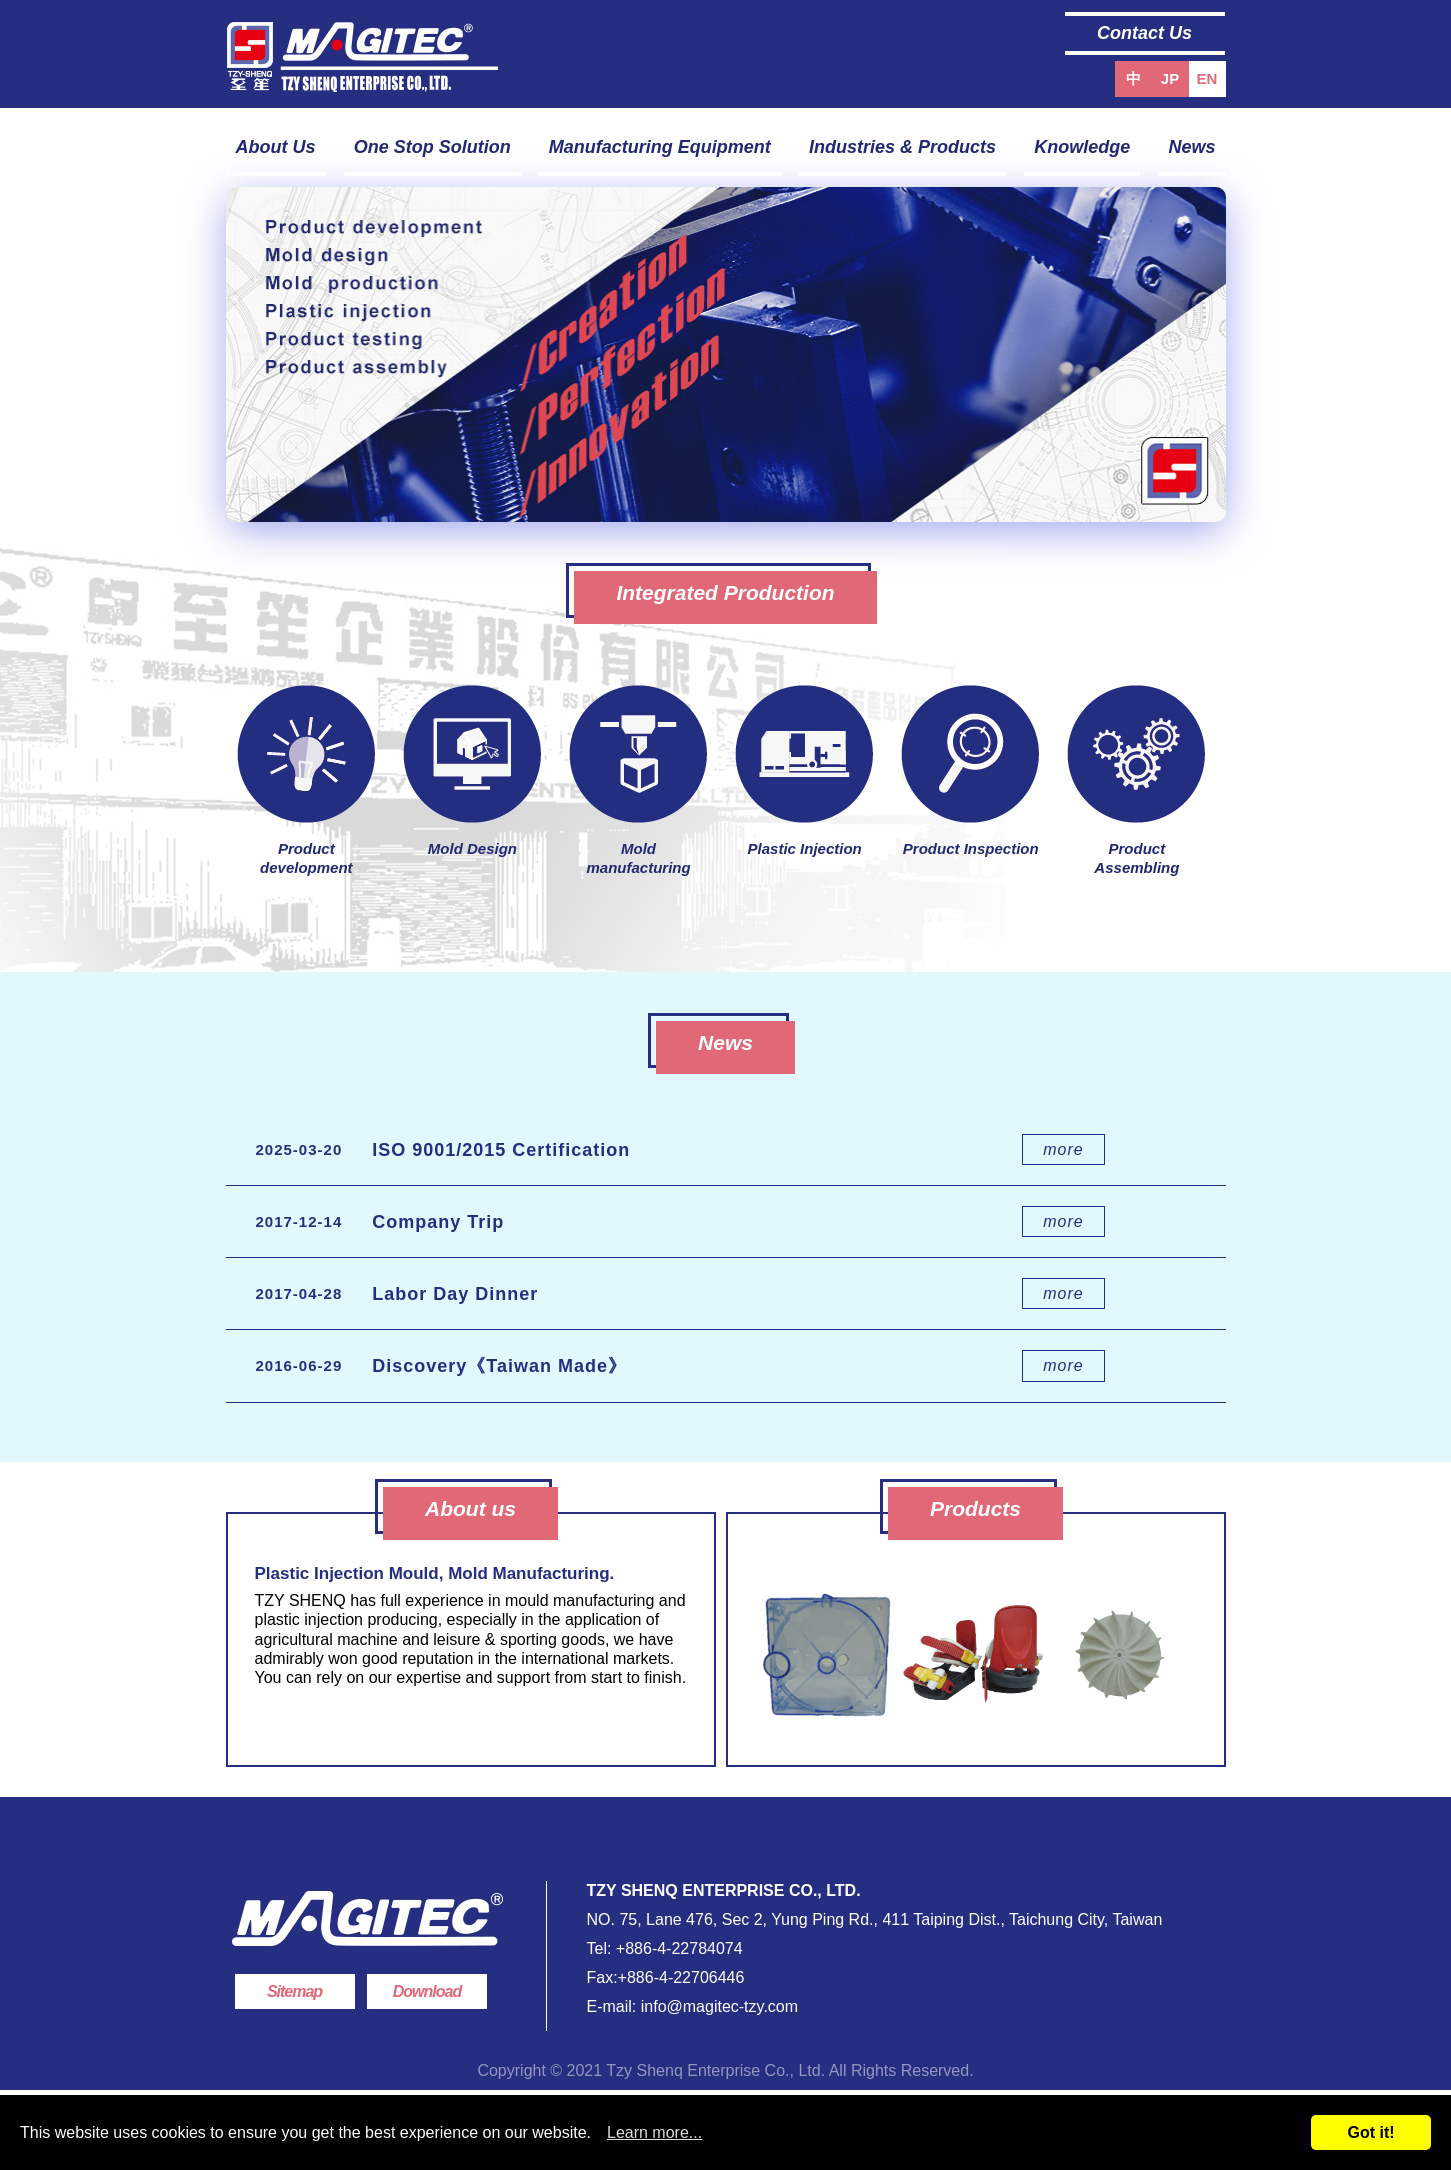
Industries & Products (902, 147)
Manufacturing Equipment (660, 147)
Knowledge (1082, 147)
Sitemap (294, 1991)
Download (427, 1991)
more (1063, 1149)
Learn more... (654, 2132)
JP (1170, 78)
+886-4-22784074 (679, 1948)
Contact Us (1144, 33)
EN (1207, 78)
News (1191, 147)
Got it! (1370, 2132)
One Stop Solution (432, 147)
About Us (276, 147)
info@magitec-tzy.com (717, 2006)
